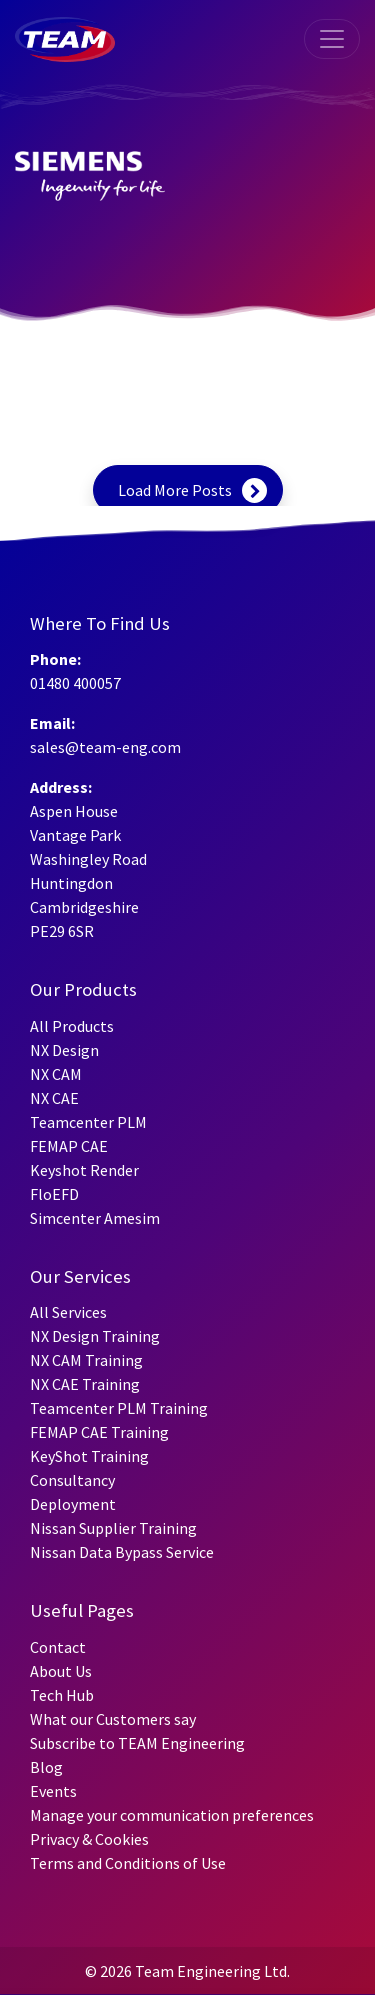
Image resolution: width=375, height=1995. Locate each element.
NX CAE (54, 1098)
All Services (68, 1312)
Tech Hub (62, 1695)
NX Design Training (95, 1336)
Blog (46, 1767)
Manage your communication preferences (172, 1815)
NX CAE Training (85, 1384)
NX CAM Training (86, 1360)
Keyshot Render (84, 1170)
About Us (61, 1671)
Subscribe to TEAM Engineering (137, 1743)
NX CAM (56, 1074)
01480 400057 (75, 683)
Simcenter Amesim (95, 1218)
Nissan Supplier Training (113, 1528)
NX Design (64, 1050)
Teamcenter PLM (88, 1122)
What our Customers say (113, 1719)
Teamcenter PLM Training (119, 1408)
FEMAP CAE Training (99, 1432)
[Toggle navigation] (332, 39)
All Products (72, 1026)
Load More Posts (175, 490)
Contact (58, 1647)
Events (53, 1791)
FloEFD (54, 1194)
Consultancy (72, 1480)
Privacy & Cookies (89, 1839)
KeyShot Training (89, 1456)
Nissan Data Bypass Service (122, 1552)
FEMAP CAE (69, 1146)
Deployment (73, 1504)
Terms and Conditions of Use (128, 1863)
